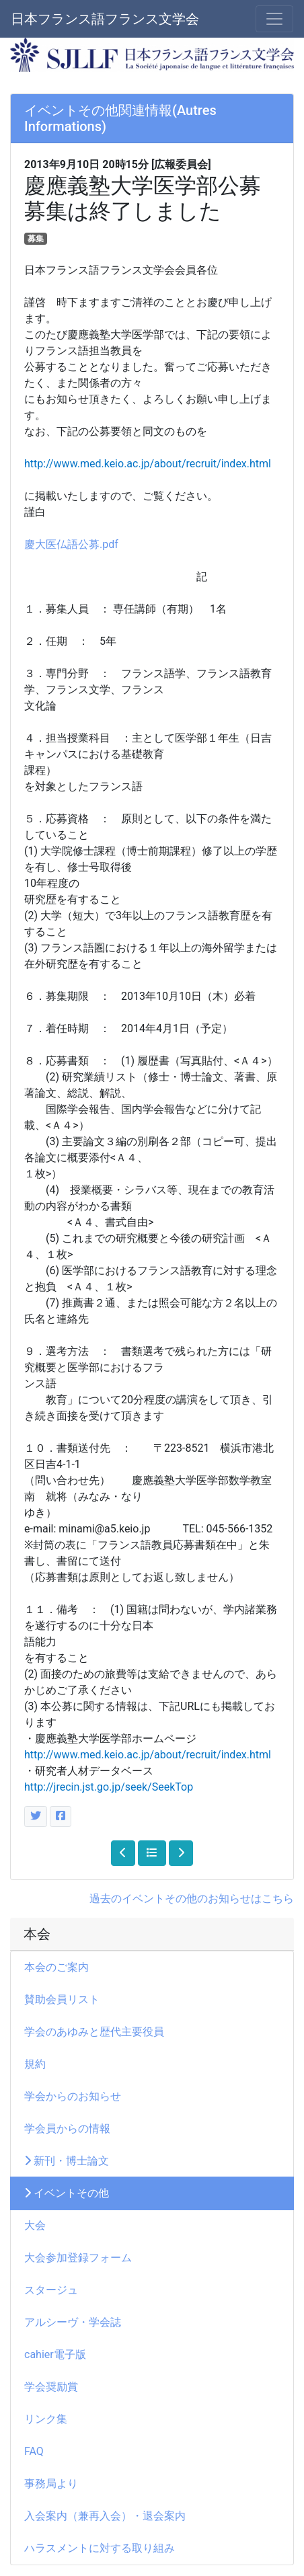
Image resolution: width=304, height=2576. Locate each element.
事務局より (56, 2483)
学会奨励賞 (51, 2386)
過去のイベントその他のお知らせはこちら (191, 1898)
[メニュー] (274, 18)
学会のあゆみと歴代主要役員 (94, 2031)
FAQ (34, 2451)
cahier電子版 (55, 2354)
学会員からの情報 (72, 2128)
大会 (40, 2225)
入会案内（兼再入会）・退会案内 (105, 2515)
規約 (35, 2064)
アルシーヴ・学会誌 (72, 2322)
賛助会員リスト (62, 1999)
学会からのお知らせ (72, 2096)
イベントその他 (66, 2193)
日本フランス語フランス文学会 (105, 19)
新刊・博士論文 (66, 2160)
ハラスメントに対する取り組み (99, 2548)
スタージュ (51, 2290)
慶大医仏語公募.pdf (71, 544)
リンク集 (45, 2419)
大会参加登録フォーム (78, 2257)
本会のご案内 (56, 1967)
